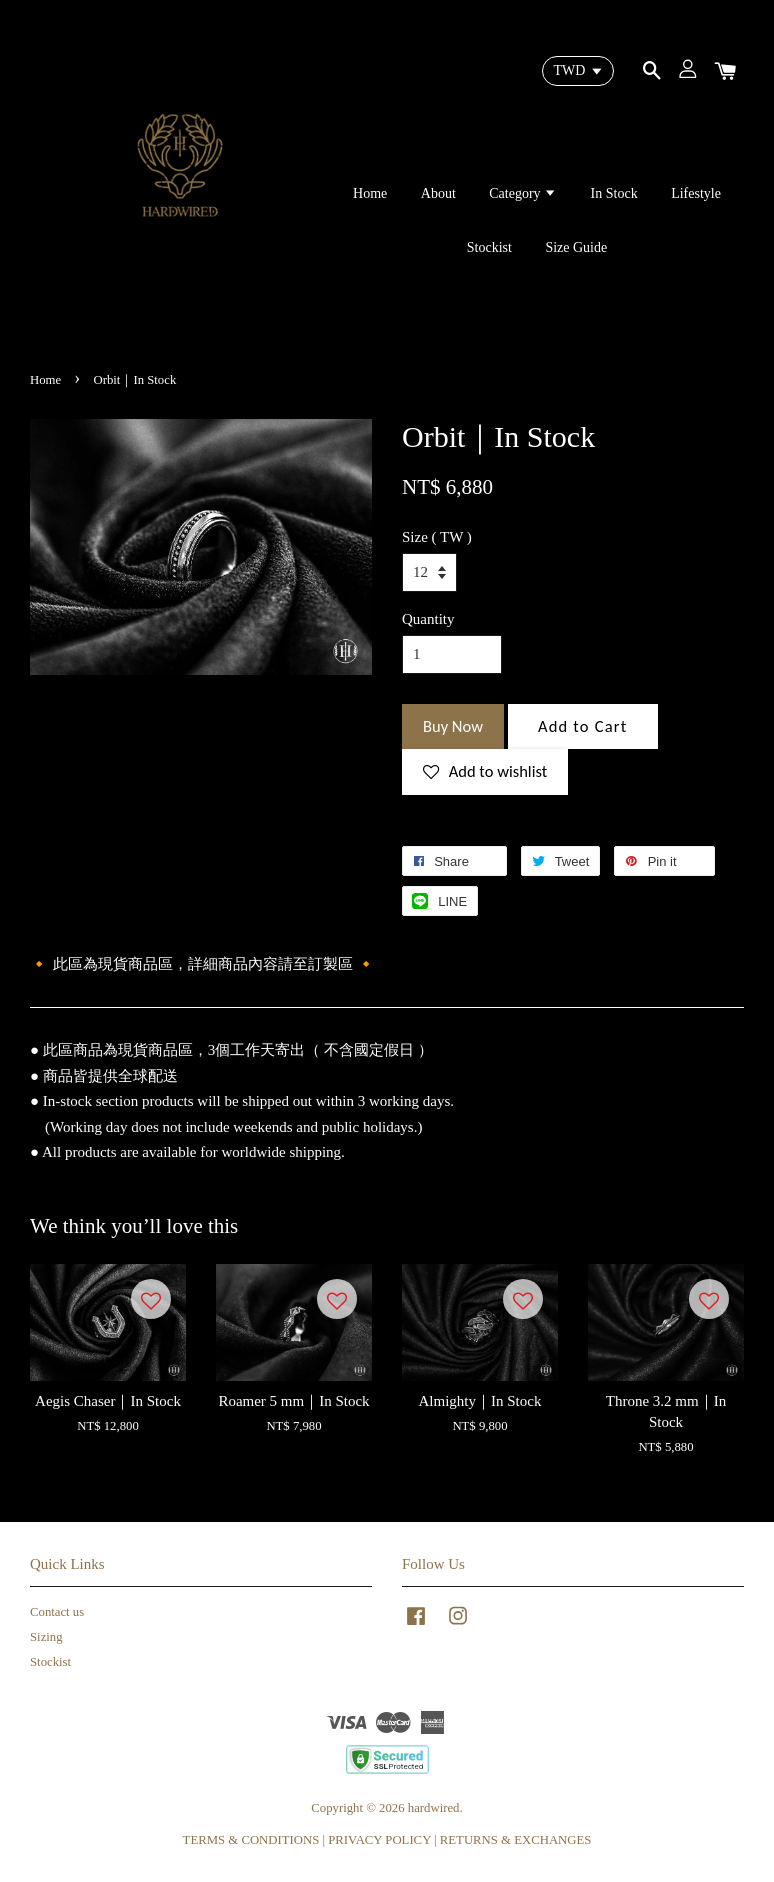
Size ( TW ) (437, 537)
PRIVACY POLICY (379, 1840)
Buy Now (453, 726)
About (438, 193)
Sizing (46, 1637)
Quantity (428, 619)
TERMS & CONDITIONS (251, 1840)
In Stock (614, 193)
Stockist (489, 247)
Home (370, 193)
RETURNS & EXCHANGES (516, 1840)
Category (523, 193)
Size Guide (576, 247)
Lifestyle (696, 193)
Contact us (57, 1612)
